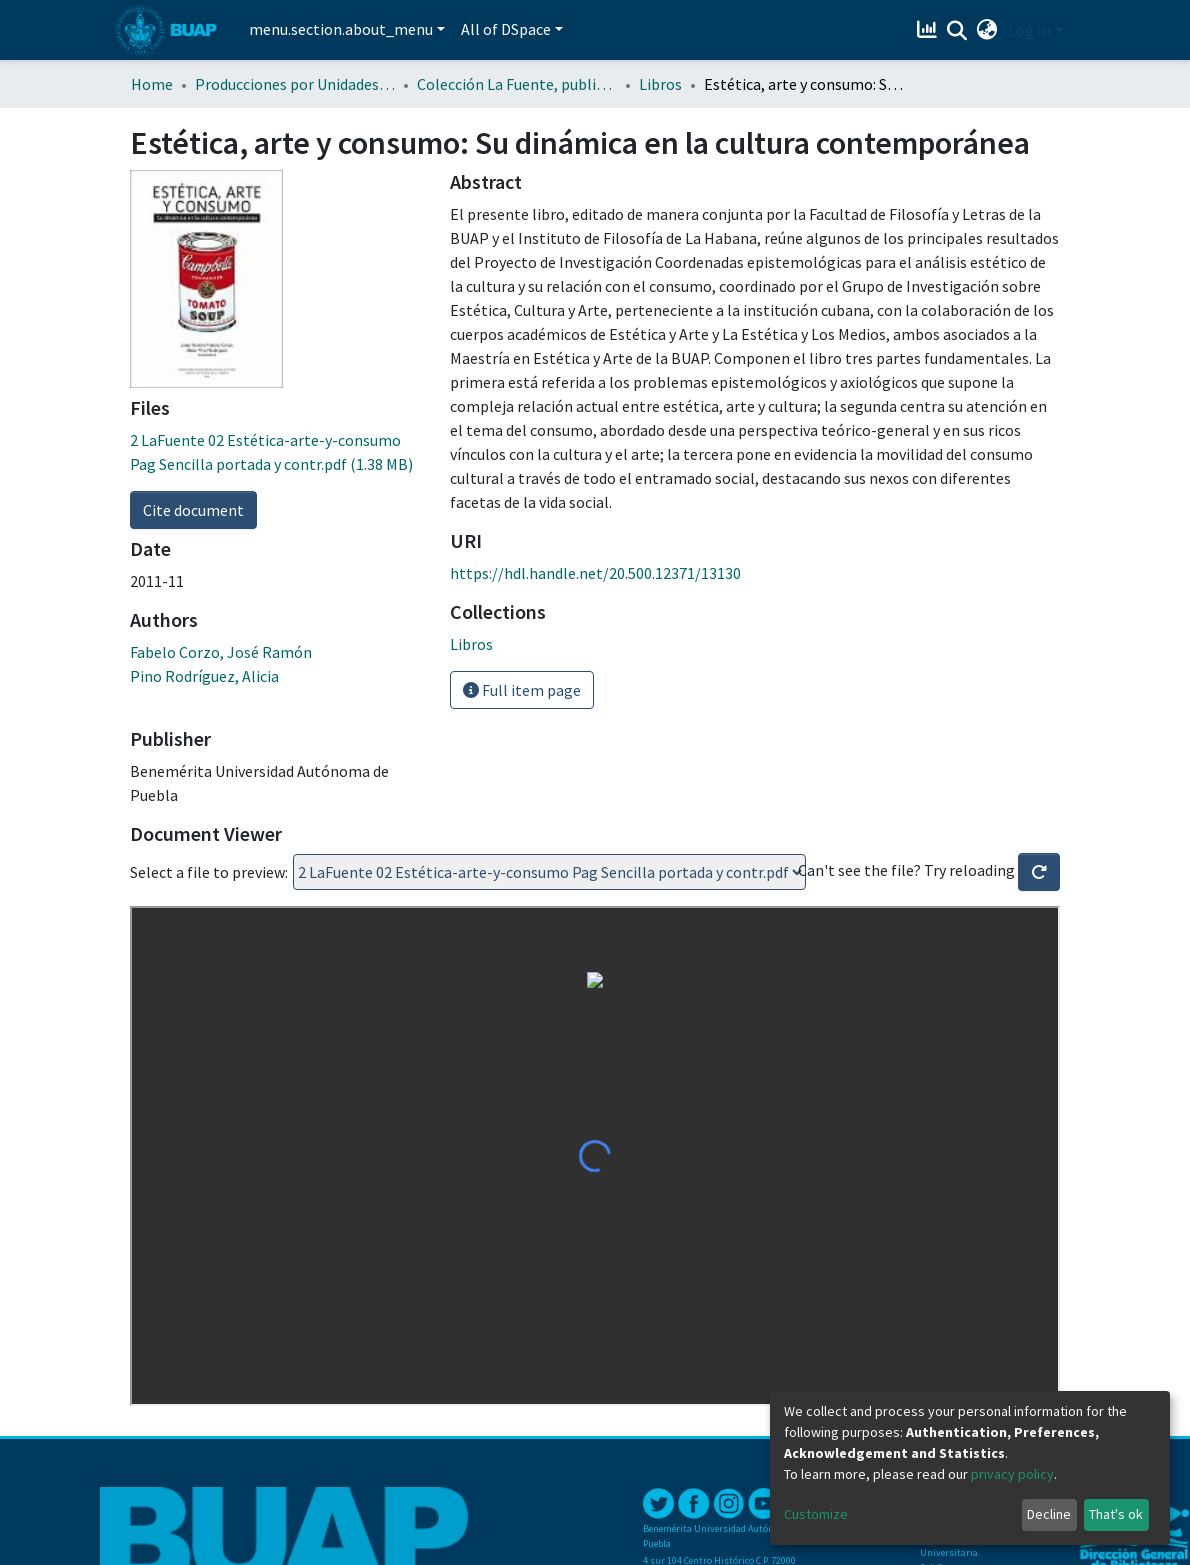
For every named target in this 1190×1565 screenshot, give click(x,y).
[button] (987, 30)
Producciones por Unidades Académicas (295, 84)
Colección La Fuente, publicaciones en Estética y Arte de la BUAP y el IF (517, 84)
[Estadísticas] (929, 30)
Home (152, 84)
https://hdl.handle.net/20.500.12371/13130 (595, 573)
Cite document (193, 510)
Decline (1049, 1514)
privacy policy (1012, 1474)
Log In (1029, 30)
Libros (660, 84)
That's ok (1116, 1514)
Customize (816, 1514)
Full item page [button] (522, 690)
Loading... (549, 872)
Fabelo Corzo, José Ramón (221, 652)
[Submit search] (957, 31)
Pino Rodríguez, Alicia (204, 676)
